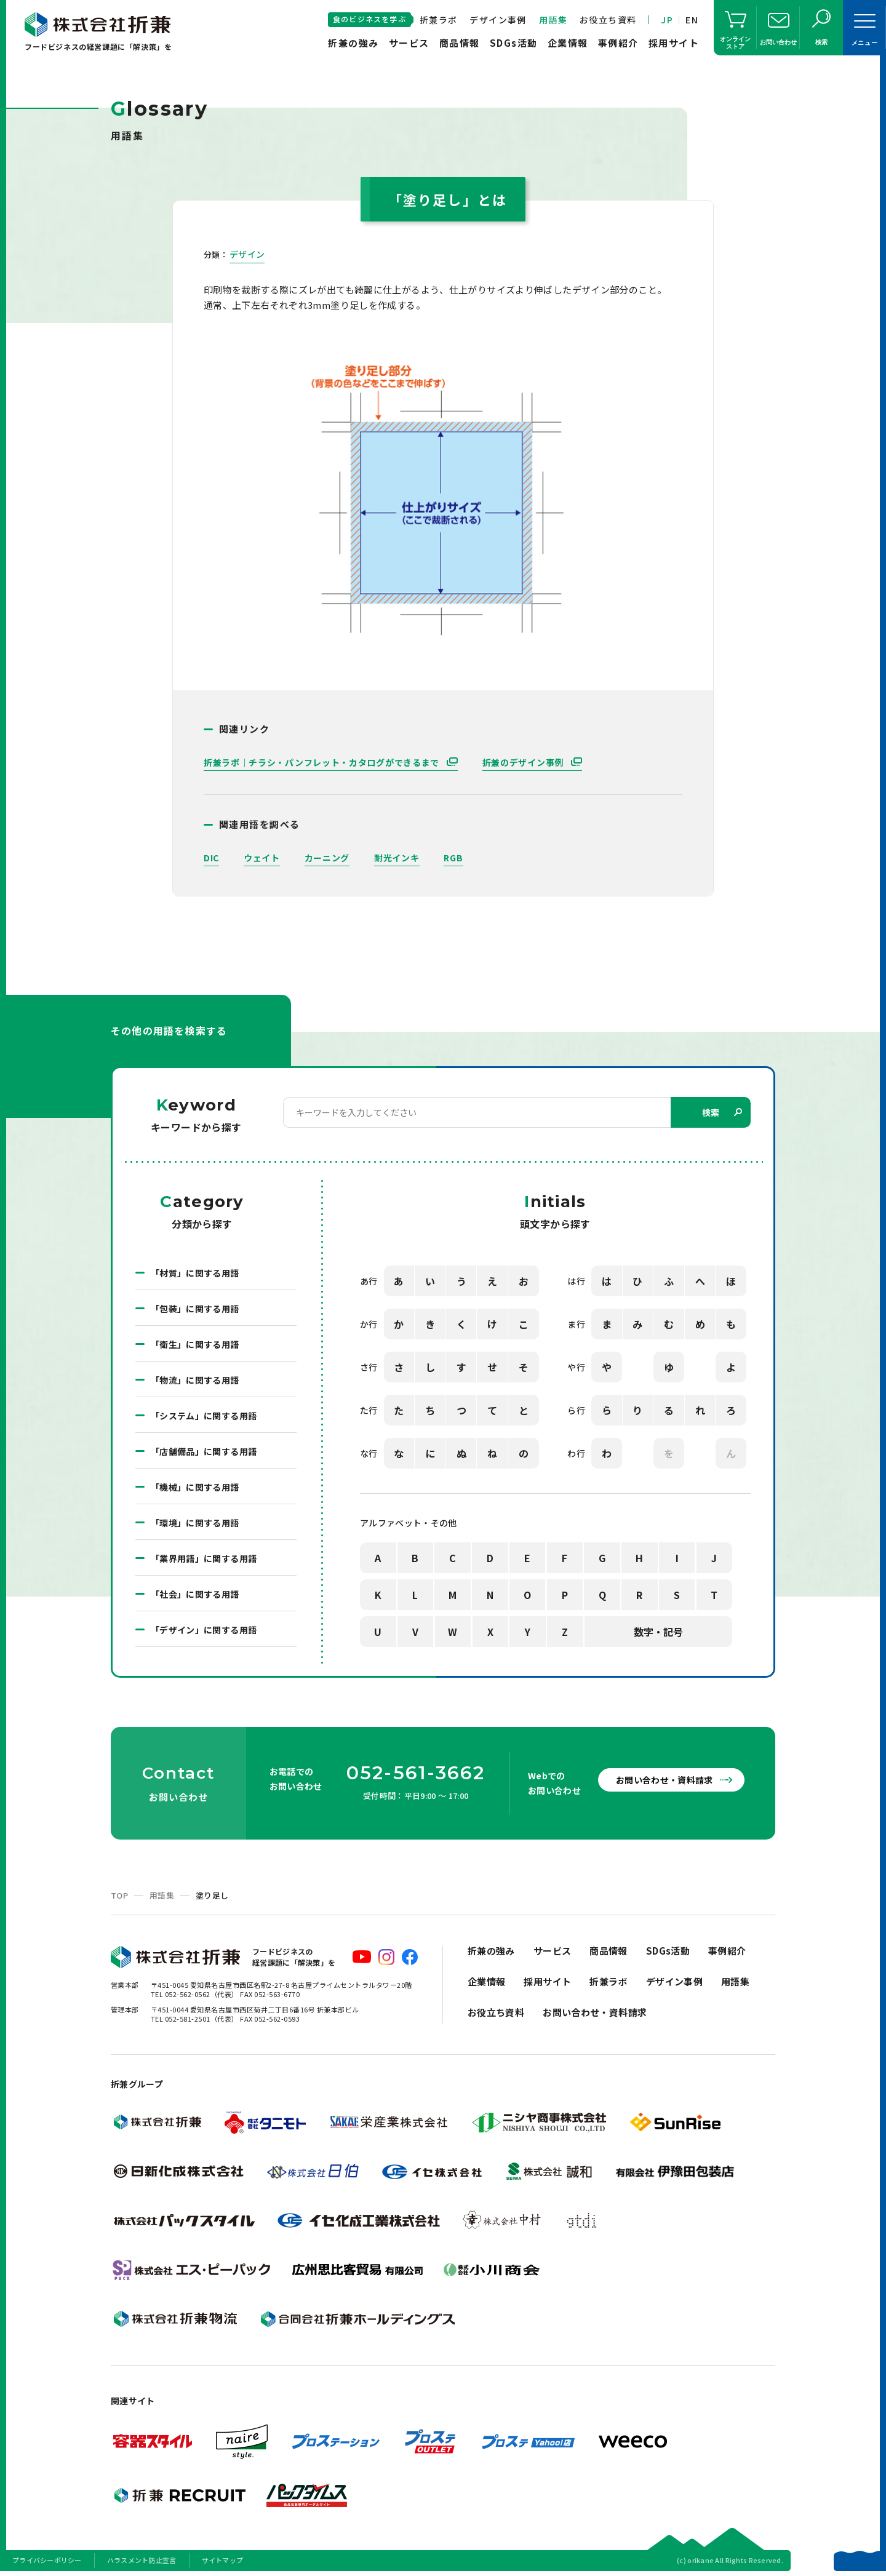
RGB (453, 857)
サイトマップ (223, 2560)
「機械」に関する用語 (195, 1487)
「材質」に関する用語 (195, 1273)
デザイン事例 (497, 20)
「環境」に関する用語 (195, 1523)
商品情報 (459, 42)
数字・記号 (658, 1631)
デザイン (247, 254)
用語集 (553, 20)
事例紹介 (618, 42)
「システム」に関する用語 (204, 1416)
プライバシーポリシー (47, 2560)
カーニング (327, 857)
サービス (409, 42)
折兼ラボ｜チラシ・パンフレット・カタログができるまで (323, 762)
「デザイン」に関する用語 (204, 1630)
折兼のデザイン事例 (524, 762)
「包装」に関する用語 (195, 1308)
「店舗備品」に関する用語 (204, 1451)
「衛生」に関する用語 (195, 1344)
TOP (119, 1895)
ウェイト (262, 857)
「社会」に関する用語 (195, 1594)
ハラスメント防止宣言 (142, 2560)
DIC (211, 857)
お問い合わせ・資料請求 (664, 1780)
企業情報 (568, 42)
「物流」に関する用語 (195, 1380)
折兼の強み (353, 42)
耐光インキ (397, 857)
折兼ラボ (439, 20)
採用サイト (674, 42)
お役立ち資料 (608, 20)
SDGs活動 (514, 42)
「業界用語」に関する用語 (204, 1558)
